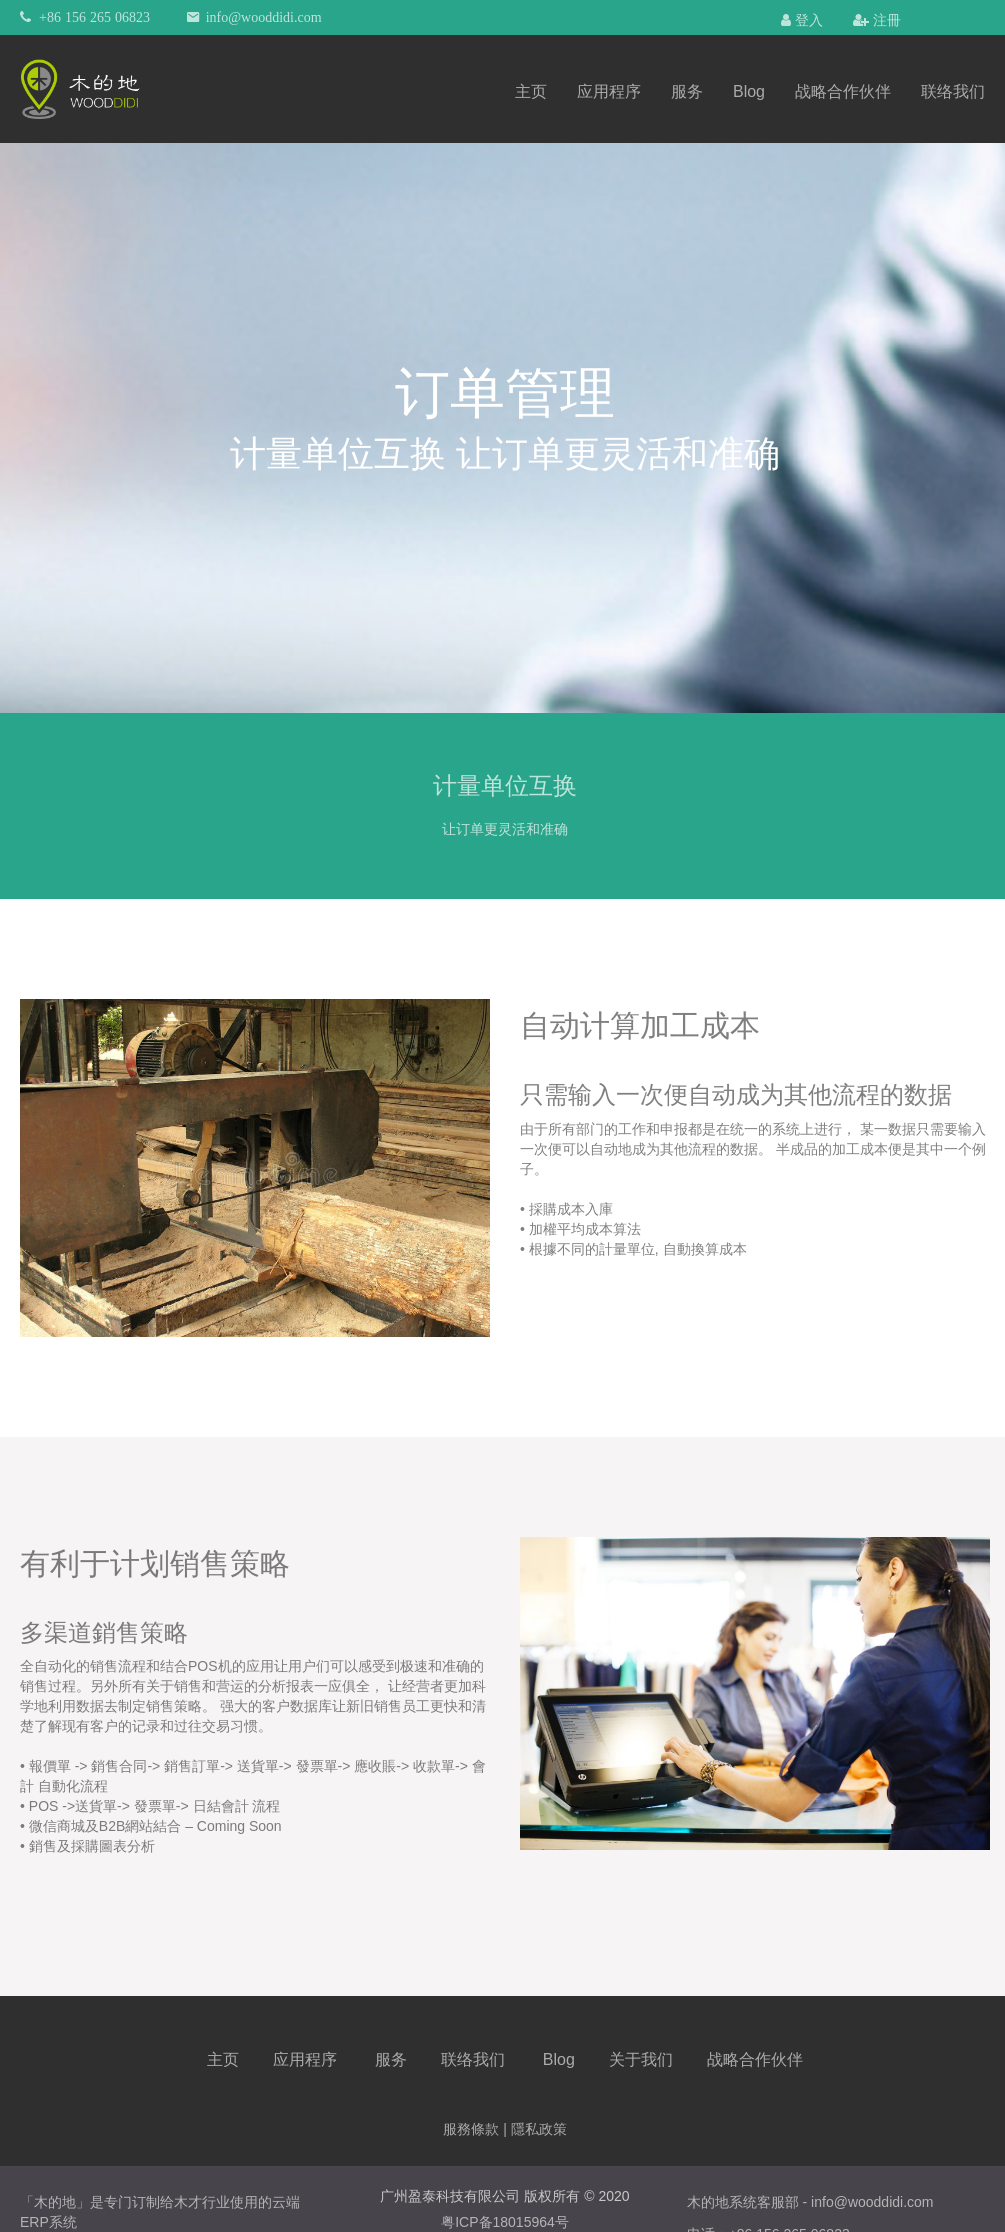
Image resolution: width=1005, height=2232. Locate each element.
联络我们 (953, 91)
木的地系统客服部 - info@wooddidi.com (810, 2202)
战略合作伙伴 (843, 91)
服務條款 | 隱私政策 (504, 2129)
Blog (749, 91)
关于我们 (641, 2059)
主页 (531, 91)
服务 (687, 91)
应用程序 (609, 91)
